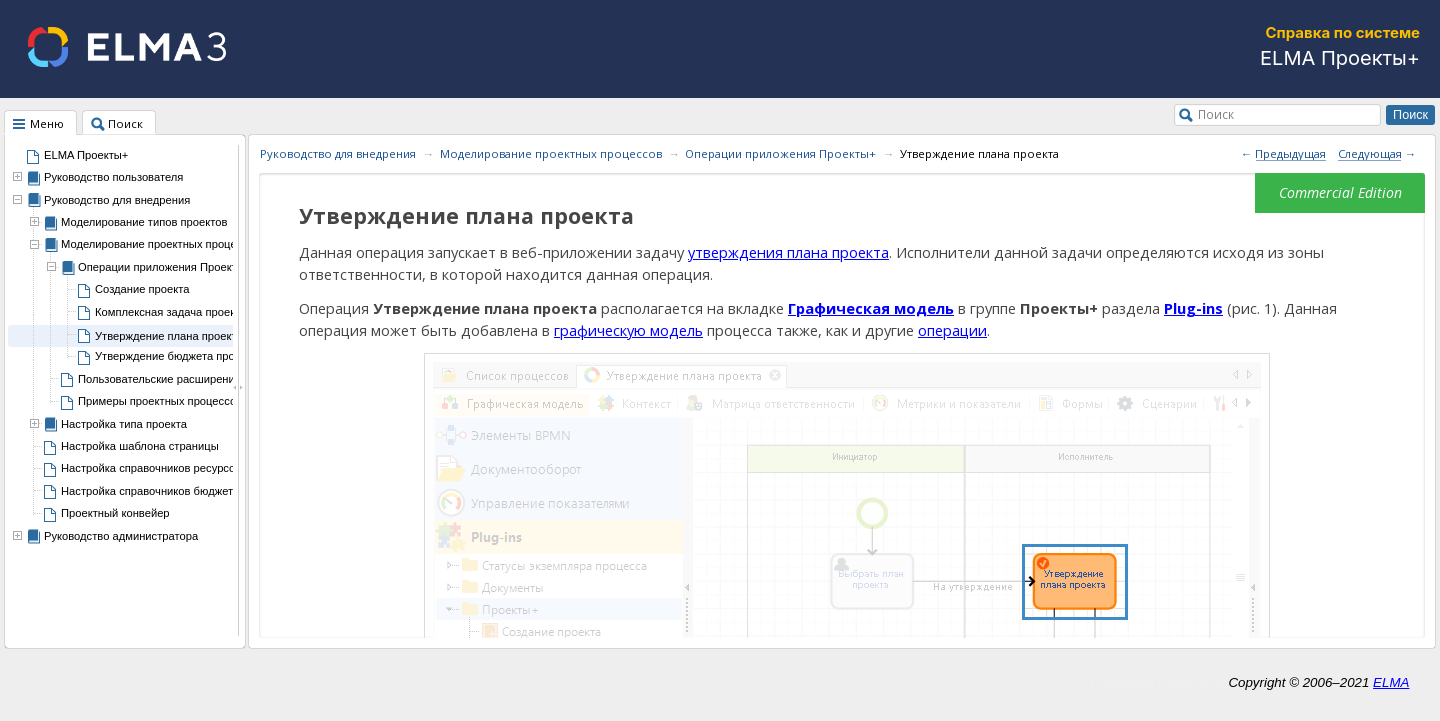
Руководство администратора (121, 536)
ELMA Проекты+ (86, 155)
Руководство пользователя (113, 177)
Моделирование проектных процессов (551, 153)
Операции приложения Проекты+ (780, 153)
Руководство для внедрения (117, 200)
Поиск (1216, 114)
